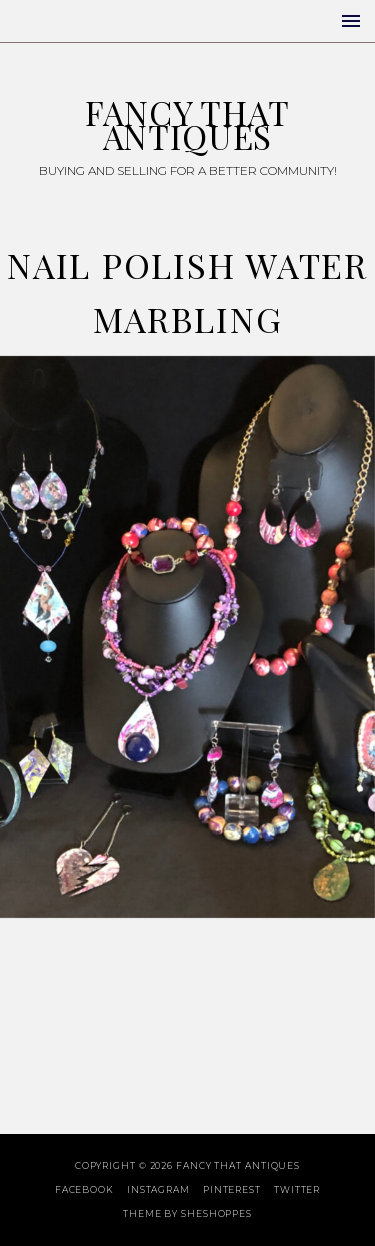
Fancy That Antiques (187, 124)
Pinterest (232, 1189)
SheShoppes (216, 1213)
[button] (351, 21)
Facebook (84, 1189)
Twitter (297, 1189)
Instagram (158, 1189)
